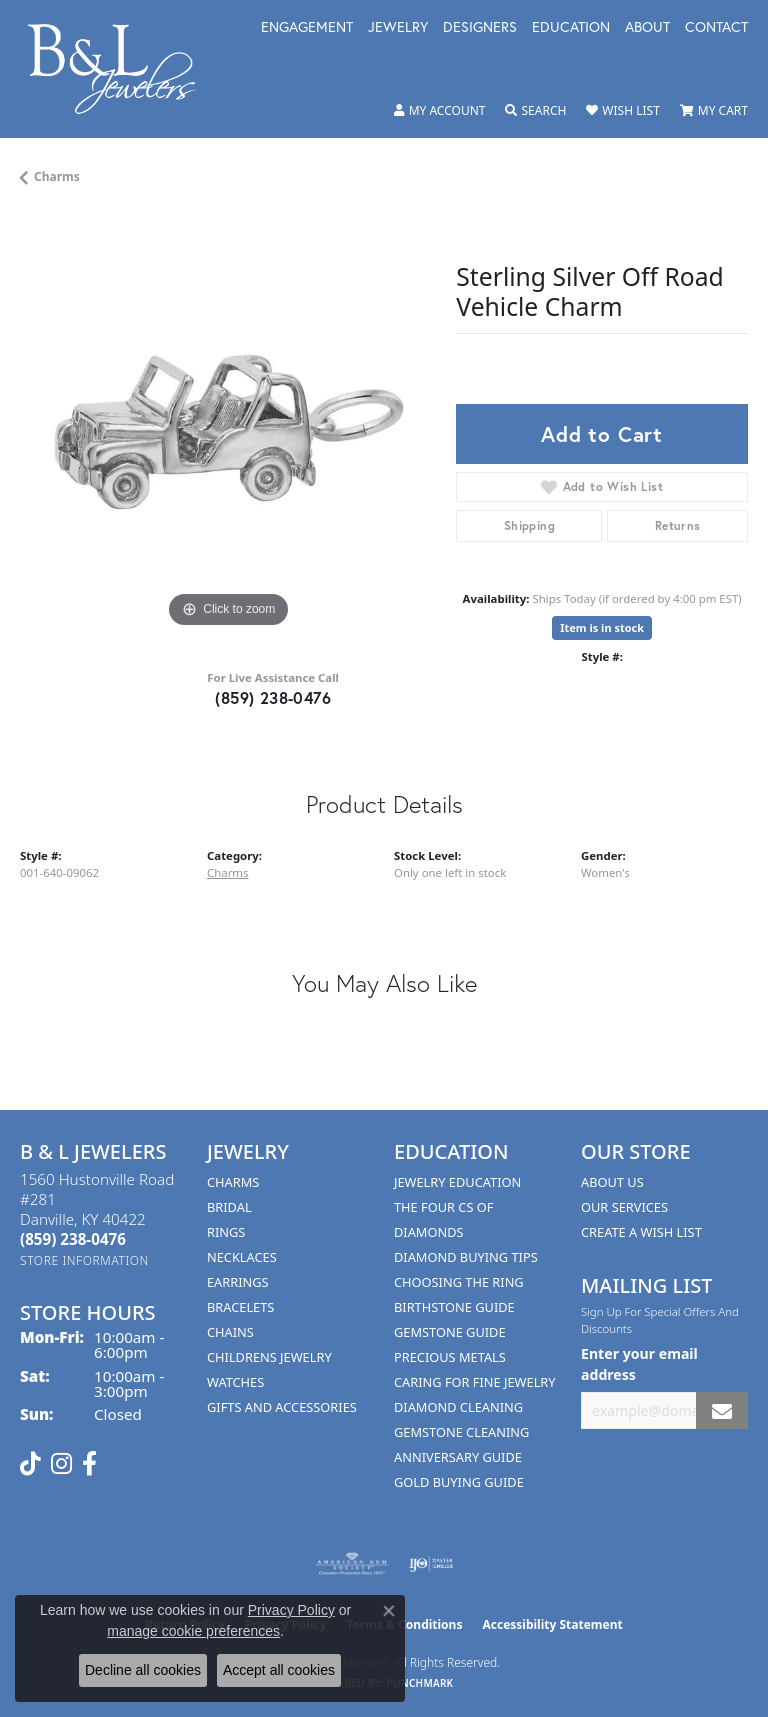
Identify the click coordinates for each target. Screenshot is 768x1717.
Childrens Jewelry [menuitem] (269, 1357)
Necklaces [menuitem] (242, 1257)
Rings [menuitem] (226, 1232)
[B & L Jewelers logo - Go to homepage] (122, 69)
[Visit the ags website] (352, 1564)
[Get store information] (84, 1260)
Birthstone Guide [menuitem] (454, 1307)
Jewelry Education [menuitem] (457, 1182)
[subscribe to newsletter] (722, 1410)
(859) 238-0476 (273, 697)
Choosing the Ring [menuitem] (459, 1282)
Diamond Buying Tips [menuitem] (466, 1257)
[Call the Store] (73, 1239)
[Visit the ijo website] (431, 1564)
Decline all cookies (143, 1670)
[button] (440, 111)
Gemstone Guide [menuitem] (450, 1332)
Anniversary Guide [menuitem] (458, 1457)
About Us (612, 1182)
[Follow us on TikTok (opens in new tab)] (30, 1464)
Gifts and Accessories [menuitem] (282, 1407)
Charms (57, 176)
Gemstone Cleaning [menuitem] (461, 1432)
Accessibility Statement (552, 1624)
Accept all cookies (279, 1670)
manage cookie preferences (193, 1631)
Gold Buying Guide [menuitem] (459, 1482)
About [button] (647, 28)
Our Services (624, 1207)
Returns (678, 525)
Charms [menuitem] (233, 1182)
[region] (228, 425)
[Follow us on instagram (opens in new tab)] (61, 1464)
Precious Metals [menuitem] (450, 1357)
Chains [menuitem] (230, 1332)
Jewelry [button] (398, 28)
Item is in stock (602, 627)
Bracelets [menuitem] (240, 1307)
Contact (716, 28)
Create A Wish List (641, 1232)
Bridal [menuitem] (229, 1207)
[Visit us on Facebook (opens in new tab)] (89, 1464)
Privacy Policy (291, 1610)
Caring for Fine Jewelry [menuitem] (475, 1382)
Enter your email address (639, 1364)
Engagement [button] (307, 28)
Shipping (529, 525)
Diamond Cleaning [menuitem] (458, 1407)
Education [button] (571, 28)
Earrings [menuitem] (238, 1282)
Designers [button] (480, 28)
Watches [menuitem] (235, 1382)
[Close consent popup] (389, 1611)
